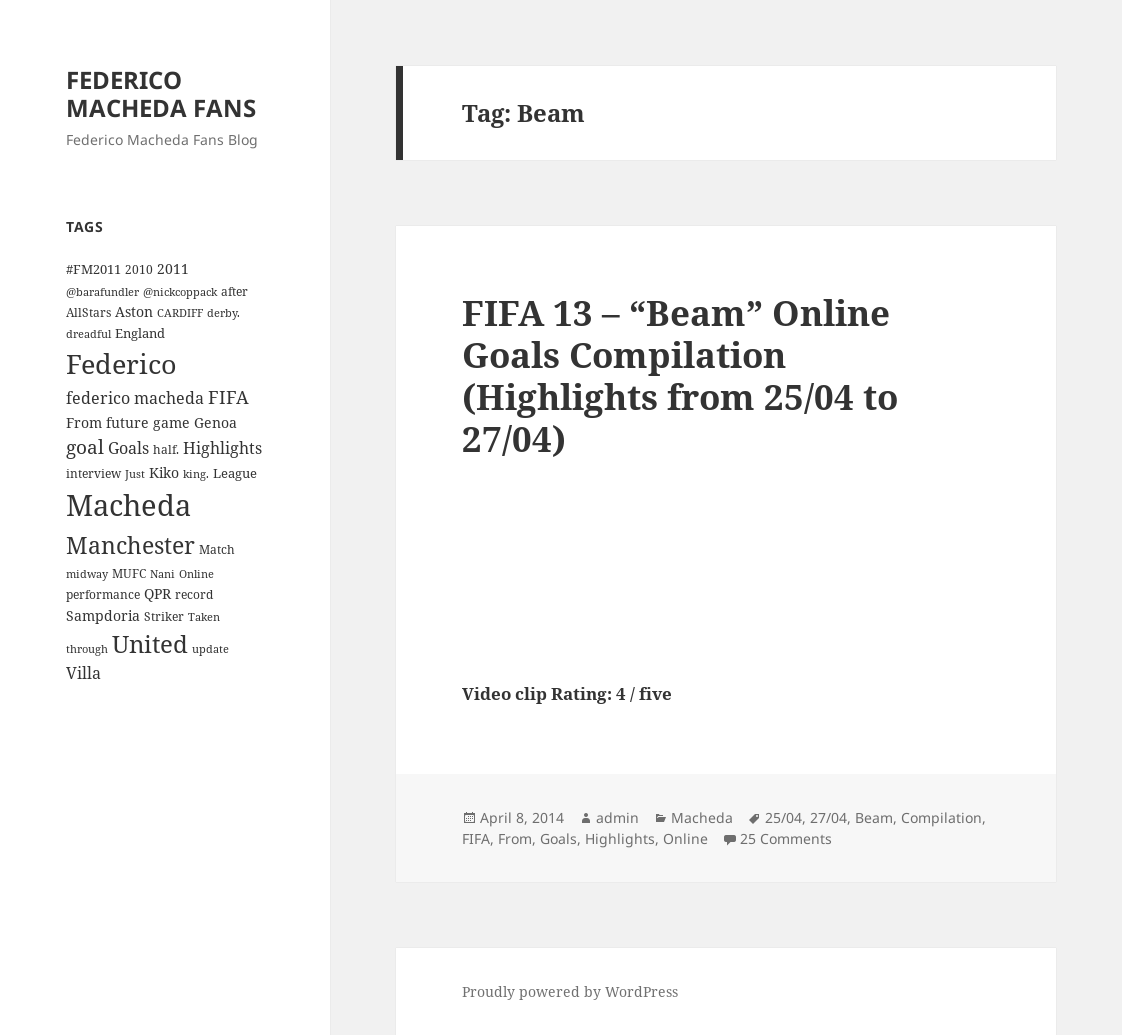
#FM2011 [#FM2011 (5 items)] (93, 269)
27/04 (828, 817)
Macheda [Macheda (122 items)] (128, 505)
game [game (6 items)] (171, 422)
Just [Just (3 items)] (135, 474)
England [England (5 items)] (140, 333)
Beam (874, 817)
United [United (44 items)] (150, 644)
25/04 (783, 817)
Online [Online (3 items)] (196, 574)
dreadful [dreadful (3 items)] (88, 334)
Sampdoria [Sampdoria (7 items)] (103, 615)
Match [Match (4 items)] (217, 549)
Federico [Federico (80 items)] (121, 363)
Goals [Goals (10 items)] (128, 448)
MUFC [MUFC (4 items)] (129, 573)
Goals (558, 838)
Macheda (702, 817)
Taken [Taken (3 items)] (204, 617)
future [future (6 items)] (127, 422)
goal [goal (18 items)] (85, 446)
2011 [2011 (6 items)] (173, 268)
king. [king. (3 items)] (196, 474)
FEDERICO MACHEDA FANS (161, 93)
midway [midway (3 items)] (87, 574)
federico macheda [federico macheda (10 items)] (135, 398)
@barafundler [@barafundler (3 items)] (102, 292)
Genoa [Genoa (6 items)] (215, 422)
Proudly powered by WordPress (570, 991)
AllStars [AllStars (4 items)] (88, 312)
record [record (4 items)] (194, 594)
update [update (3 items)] (210, 649)
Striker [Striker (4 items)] (164, 616)
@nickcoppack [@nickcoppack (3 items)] (180, 292)
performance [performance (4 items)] (103, 594)
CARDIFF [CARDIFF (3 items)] (180, 313)
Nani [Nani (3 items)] (162, 574)
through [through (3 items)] (87, 649)
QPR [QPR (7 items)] (157, 593)
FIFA (476, 838)
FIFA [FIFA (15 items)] (228, 397)
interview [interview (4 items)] (93, 473)
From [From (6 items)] (84, 422)
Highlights (620, 838)
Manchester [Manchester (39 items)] (130, 545)
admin (617, 817)
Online (685, 838)
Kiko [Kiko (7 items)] (164, 472)
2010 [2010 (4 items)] (139, 269)
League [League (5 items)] (235, 473)
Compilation (941, 817)
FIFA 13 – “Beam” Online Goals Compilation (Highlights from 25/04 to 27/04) (680, 375)
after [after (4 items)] (234, 291)
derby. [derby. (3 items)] (223, 313)
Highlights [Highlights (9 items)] (222, 448)
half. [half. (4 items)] (166, 449)
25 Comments (786, 838)
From (515, 838)
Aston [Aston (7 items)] (134, 311)
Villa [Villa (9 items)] (83, 673)
